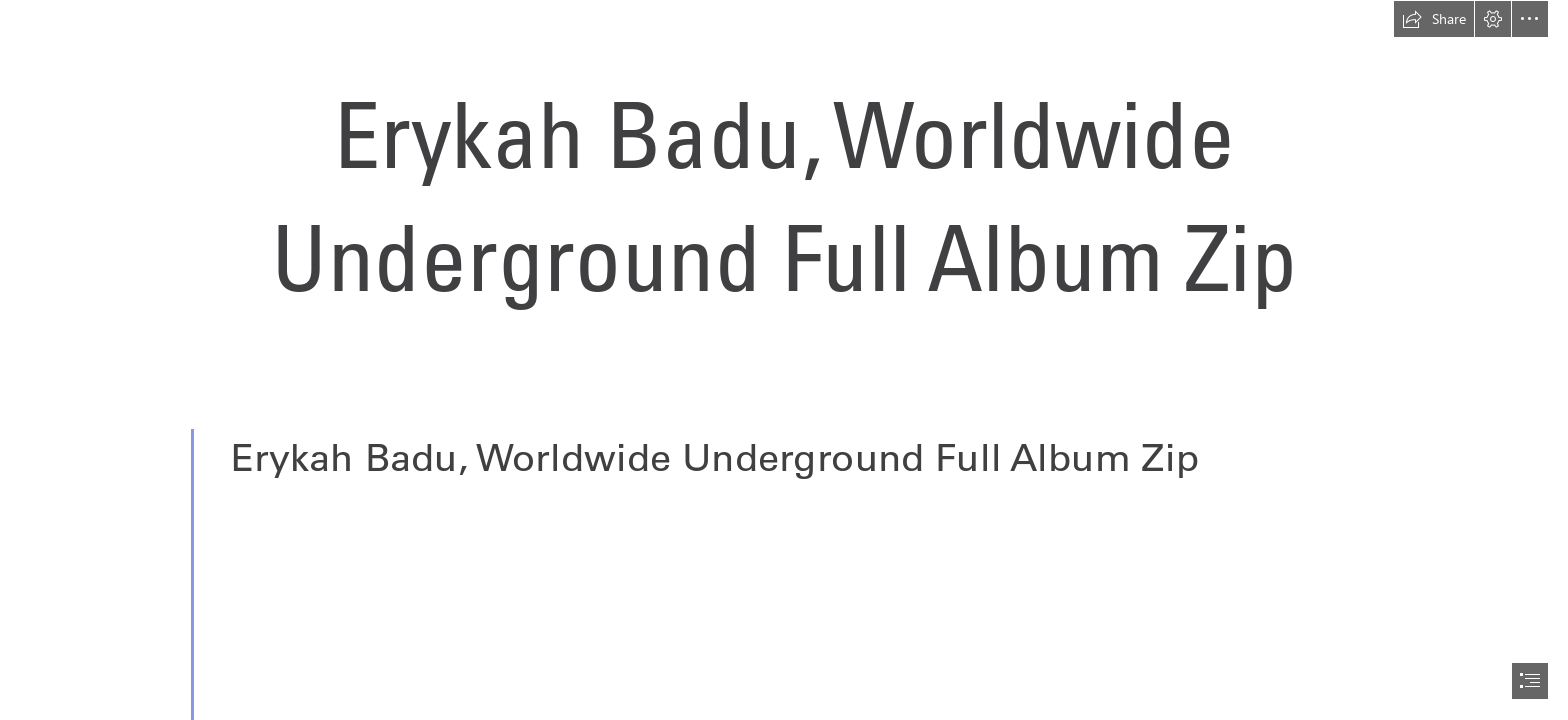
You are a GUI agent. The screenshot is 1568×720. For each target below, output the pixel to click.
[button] (1434, 19)
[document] (784, 360)
